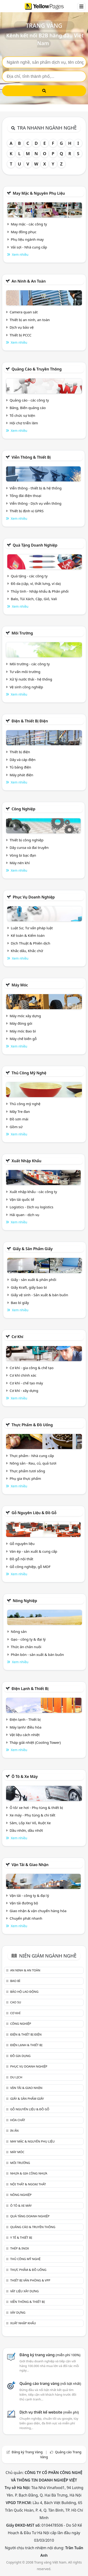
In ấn (14, 2130)
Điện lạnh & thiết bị (30, 1688)
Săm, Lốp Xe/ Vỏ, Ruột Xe (30, 1822)
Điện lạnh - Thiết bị (25, 1719)
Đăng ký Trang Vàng (27, 2452)
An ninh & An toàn (28, 281)
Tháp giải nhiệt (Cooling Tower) (35, 1742)
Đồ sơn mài (19, 1119)
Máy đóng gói (21, 1023)
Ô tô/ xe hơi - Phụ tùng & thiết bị (36, 1807)
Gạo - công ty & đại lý (28, 1639)
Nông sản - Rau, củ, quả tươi (33, 1463)
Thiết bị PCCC (20, 335)
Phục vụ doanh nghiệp (34, 897)
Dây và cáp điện (22, 759)
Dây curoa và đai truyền (29, 847)
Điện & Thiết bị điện (29, 721)
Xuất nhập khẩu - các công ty (33, 1191)
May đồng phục (23, 231)
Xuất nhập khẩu (26, 1160)
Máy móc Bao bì (23, 1031)
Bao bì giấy (20, 1302)
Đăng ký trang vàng (49, 2354)
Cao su (15, 2002)
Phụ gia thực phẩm (25, 1478)
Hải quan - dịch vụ (24, 1214)
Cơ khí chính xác (23, 1375)
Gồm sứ (16, 1126)
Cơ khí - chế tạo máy (26, 1383)
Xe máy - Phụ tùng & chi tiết (32, 1815)
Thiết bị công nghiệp (26, 840)
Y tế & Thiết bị (21, 2237)
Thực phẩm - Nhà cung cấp (32, 1455)
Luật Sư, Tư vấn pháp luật (32, 928)
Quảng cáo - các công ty (29, 400)
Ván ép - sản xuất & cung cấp (33, 1551)
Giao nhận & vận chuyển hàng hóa (38, 1910)
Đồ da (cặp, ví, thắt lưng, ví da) (36, 583)
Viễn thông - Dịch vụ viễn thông (35, 503)
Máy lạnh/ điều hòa (25, 1727)
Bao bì (15, 1981)
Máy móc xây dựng (25, 1015)
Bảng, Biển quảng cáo (28, 407)
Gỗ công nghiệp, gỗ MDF (30, 1566)
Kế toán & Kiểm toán (28, 935)
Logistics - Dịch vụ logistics (31, 1207)
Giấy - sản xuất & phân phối (33, 1279)
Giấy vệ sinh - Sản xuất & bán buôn (39, 1294)
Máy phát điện (21, 774)
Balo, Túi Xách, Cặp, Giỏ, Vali (34, 598)
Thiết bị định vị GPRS (27, 510)
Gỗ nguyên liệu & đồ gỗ (33, 1512)
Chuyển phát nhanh (26, 1918)
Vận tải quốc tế (22, 1199)
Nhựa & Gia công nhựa (28, 2173)
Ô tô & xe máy (24, 1776)
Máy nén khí (20, 862)
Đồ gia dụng (20, 2056)
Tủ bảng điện (20, 767)
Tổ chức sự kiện (22, 415)
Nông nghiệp (25, 1600)
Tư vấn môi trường (25, 671)
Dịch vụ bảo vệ (22, 327)
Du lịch (16, 2077)
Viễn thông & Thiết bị (31, 457)
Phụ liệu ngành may (27, 239)
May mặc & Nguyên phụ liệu (39, 193)
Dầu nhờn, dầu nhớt (26, 1830)
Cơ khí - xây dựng (24, 1390)
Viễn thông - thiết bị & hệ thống (35, 488)
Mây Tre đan (20, 1111)
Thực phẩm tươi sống (27, 1471)
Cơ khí (17, 1336)
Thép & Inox (19, 2248)
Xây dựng (17, 2312)
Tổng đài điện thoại (25, 495)
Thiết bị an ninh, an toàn (30, 319)
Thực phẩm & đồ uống (32, 1424)
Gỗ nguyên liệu (22, 1543)
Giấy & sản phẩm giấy (33, 1248)
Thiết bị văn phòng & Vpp (30, 2280)
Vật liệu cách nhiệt (25, 1734)
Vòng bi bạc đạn (23, 855)
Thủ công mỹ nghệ (28, 1072)
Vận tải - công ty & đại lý (29, 1895)
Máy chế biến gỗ (23, 1038)
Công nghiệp (23, 808)
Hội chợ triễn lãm (24, 423)
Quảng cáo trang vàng (50, 2383)
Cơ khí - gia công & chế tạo (32, 1367)
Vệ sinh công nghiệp (26, 687)
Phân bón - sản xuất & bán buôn (37, 1654)
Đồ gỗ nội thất (21, 1558)
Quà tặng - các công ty (29, 576)
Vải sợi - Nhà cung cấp (29, 247)
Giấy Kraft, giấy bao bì (29, 1287)
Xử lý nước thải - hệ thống (31, 679)
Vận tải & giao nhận (29, 1864)
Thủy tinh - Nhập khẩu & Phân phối (40, 591)
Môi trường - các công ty (30, 664)
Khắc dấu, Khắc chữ (27, 950)
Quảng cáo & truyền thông (36, 369)
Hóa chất (17, 2120)
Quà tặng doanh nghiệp (35, 545)
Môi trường (22, 633)
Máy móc (19, 985)
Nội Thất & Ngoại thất (28, 2184)
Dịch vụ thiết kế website (49, 2412)
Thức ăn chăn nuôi (26, 1646)
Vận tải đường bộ (24, 1903)
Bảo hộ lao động (24, 1991)
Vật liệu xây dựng (24, 2291)
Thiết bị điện (20, 751)
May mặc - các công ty (29, 224)
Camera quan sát (24, 312)
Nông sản (19, 1631)
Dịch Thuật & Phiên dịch (30, 943)
